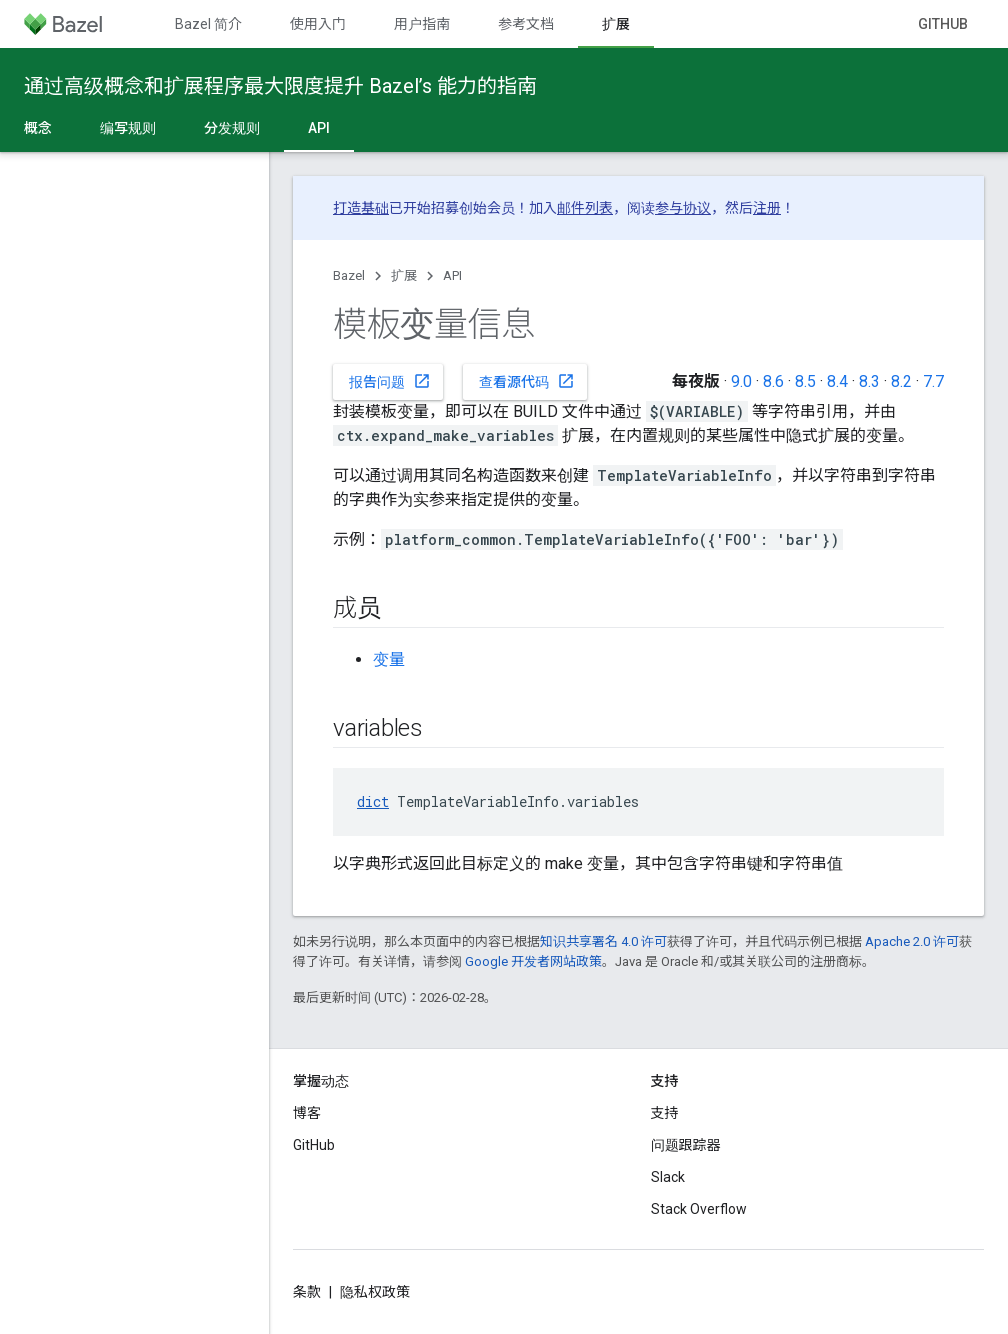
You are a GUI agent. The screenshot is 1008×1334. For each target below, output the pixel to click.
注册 (767, 208)
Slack (668, 1177)
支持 (665, 1113)
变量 (389, 659)
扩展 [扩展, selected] (616, 24)
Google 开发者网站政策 (533, 961)
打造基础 (361, 208)
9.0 (741, 381)
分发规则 (232, 128)
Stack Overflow (699, 1209)
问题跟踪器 (686, 1145)
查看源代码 (527, 381)
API (452, 275)
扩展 (404, 275)
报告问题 (390, 381)
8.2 (901, 381)
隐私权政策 (375, 1292)
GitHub (943, 24)
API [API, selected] (319, 128)
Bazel (349, 275)
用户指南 (422, 24)
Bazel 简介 (208, 24)
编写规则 (128, 128)
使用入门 (318, 24)
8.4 (837, 381)
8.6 (773, 381)
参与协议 (683, 208)
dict (373, 801)
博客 (307, 1113)
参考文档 (526, 24)
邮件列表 (585, 208)
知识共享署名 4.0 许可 (603, 941)
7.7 (933, 381)
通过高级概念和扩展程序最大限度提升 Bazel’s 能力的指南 (280, 86)
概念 (38, 128)
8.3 (869, 381)
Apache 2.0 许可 (912, 941)
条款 (307, 1292)
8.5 (805, 381)
